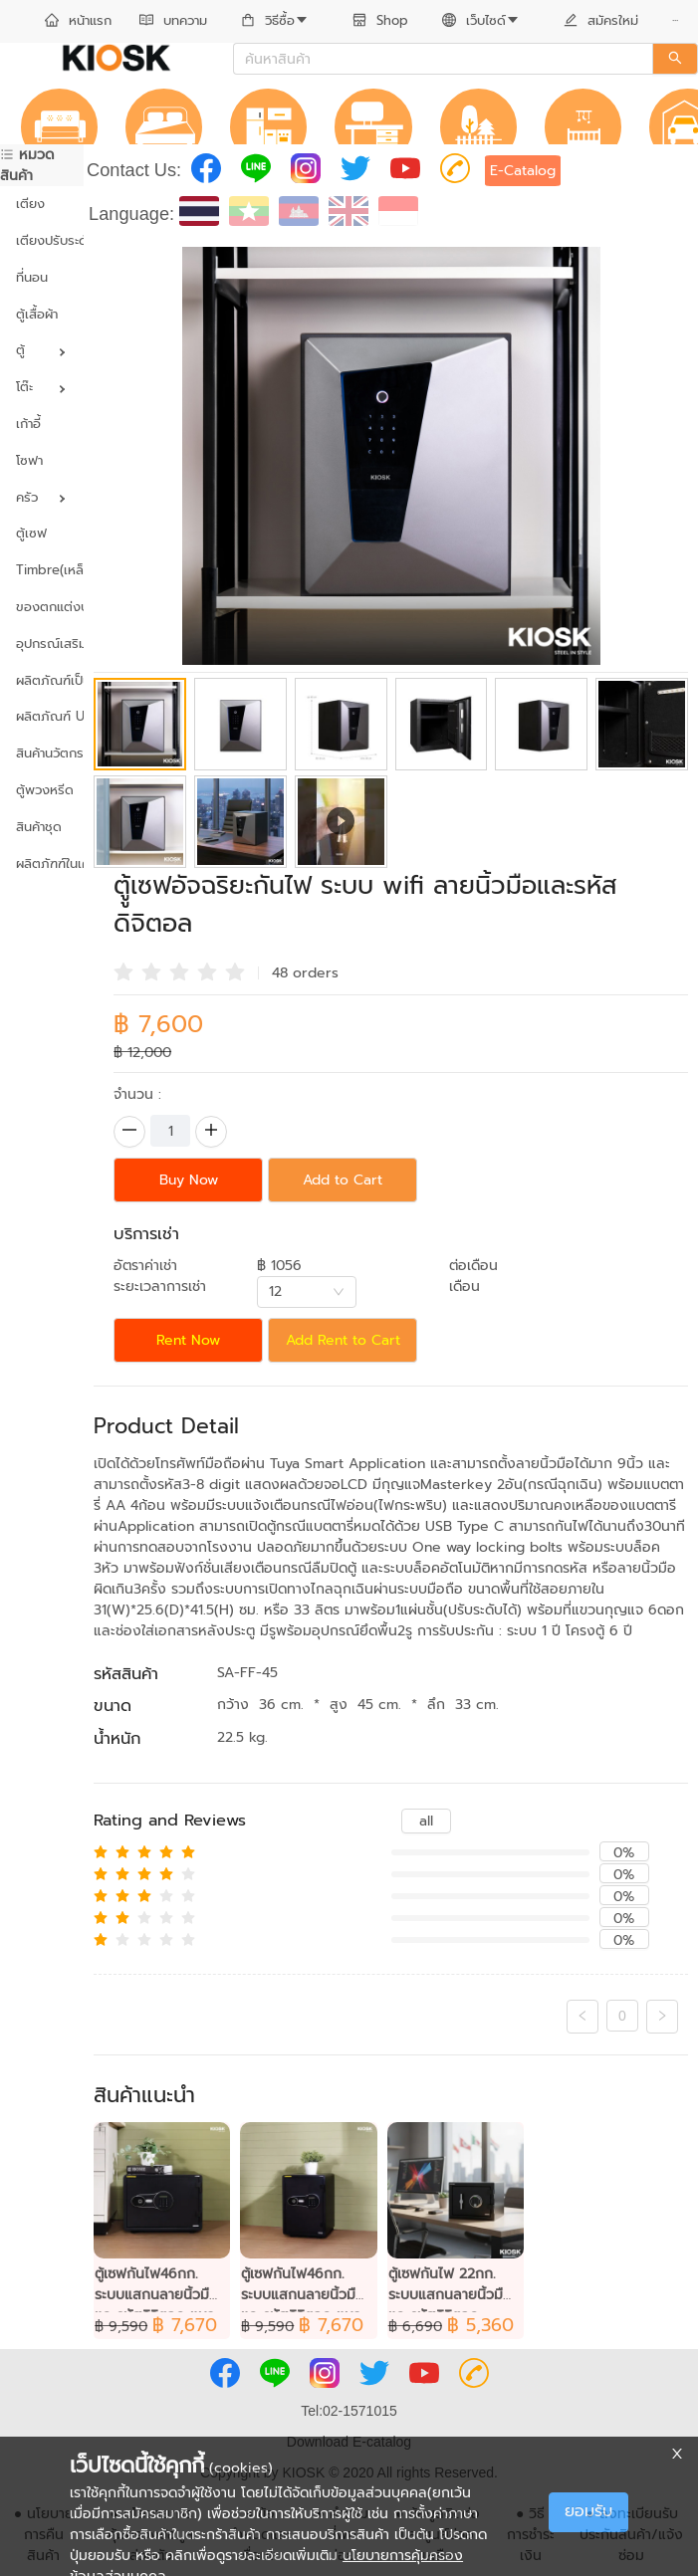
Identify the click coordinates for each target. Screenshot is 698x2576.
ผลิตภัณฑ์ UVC (42, 716)
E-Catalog (523, 170)
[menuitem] (78, 22)
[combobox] (306, 1292)
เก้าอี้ (28, 423)
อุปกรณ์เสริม (42, 643)
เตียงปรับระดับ (42, 240)
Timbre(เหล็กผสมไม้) (42, 569)
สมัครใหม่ (601, 20)
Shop (380, 20)
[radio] (123, 970)
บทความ (173, 20)
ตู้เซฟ (31, 533)
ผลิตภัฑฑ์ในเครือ (42, 863)
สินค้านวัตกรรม (42, 753)
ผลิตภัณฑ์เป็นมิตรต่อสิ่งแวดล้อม (42, 680)
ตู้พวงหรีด (42, 789)
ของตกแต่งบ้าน (42, 606)
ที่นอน (32, 277)
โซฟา (29, 460)
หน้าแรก (78, 20)
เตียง (30, 203)
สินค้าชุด (39, 826)
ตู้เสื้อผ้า (37, 314)
